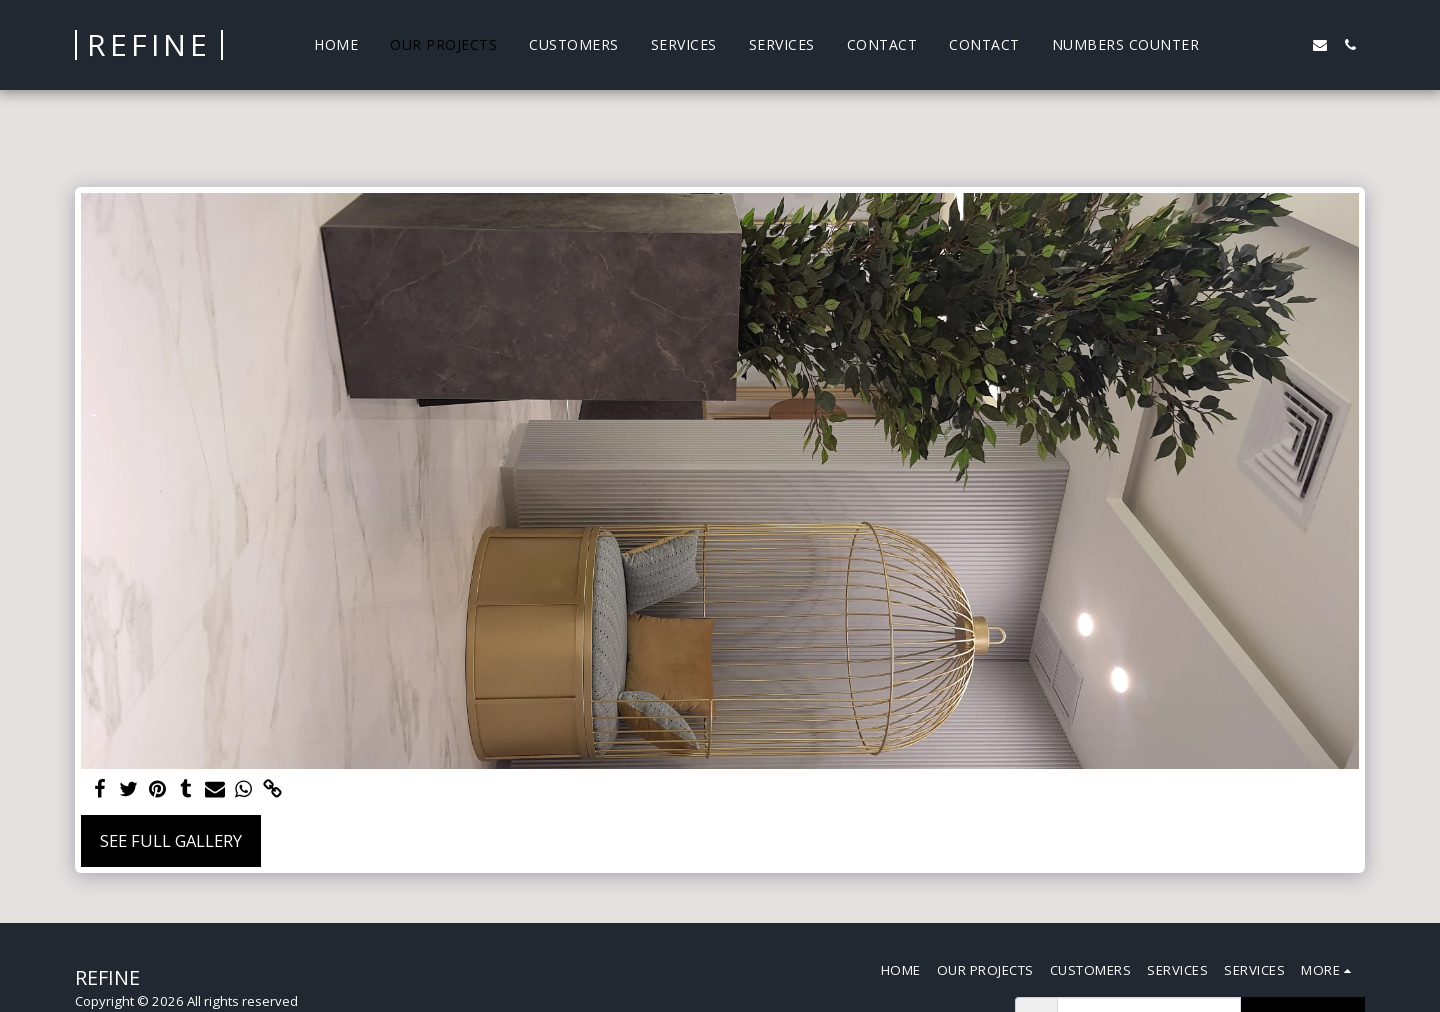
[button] (1230, 45)
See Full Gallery (171, 840)
